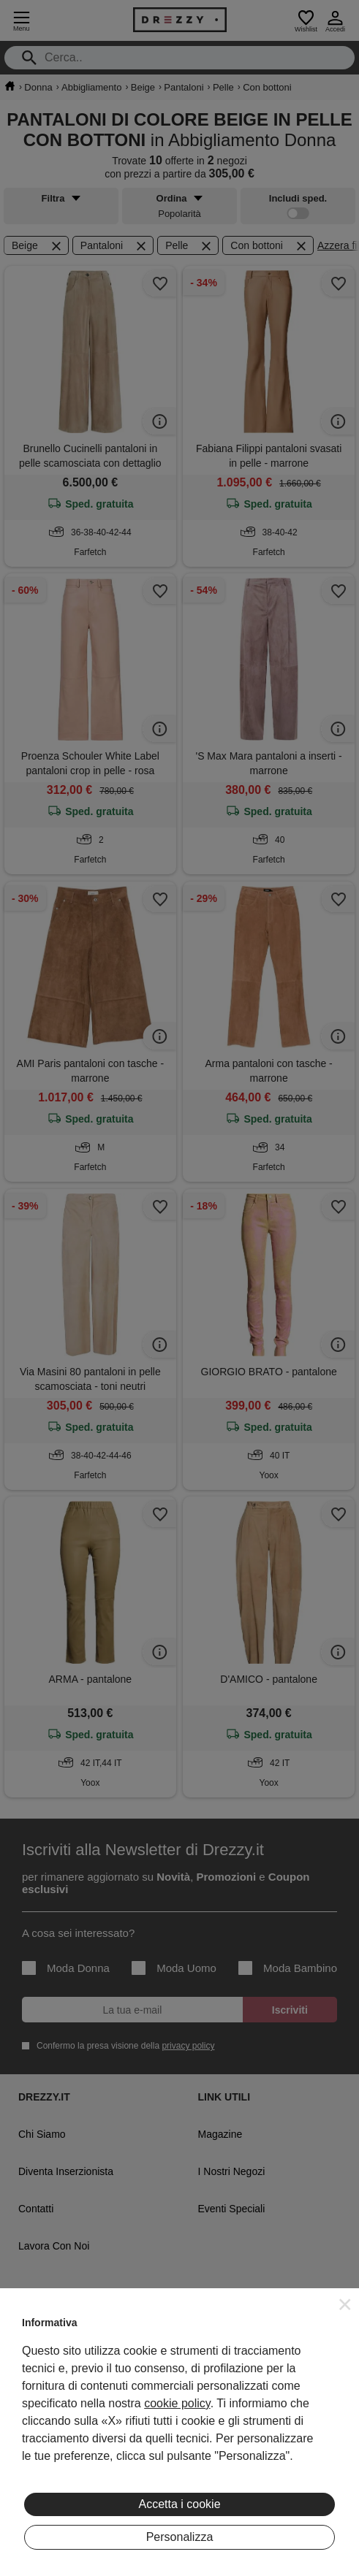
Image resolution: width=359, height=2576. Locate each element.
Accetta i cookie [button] (179, 2504)
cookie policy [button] (177, 2403)
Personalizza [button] (179, 2537)
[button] (345, 2304)
